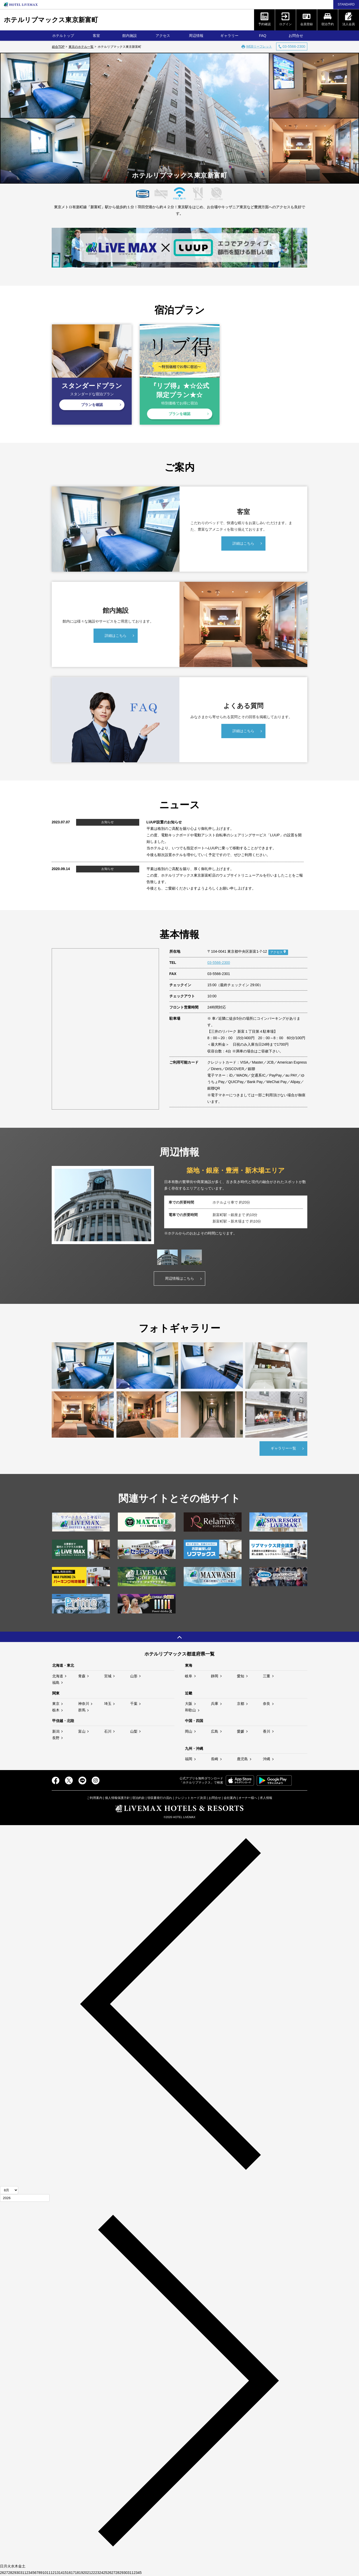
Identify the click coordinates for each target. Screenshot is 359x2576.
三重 (266, 1676)
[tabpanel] (179, 1205)
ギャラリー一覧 (283, 1448)
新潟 (55, 1731)
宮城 (107, 1676)
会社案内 (230, 1798)
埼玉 (107, 1703)
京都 (240, 1703)
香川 (266, 1731)
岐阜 (188, 1676)
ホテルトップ (63, 36)
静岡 (214, 1676)
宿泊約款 (138, 1798)
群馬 (81, 1710)
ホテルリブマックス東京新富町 (51, 19)
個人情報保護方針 (117, 1798)
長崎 (214, 1759)
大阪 (188, 1703)
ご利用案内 (94, 1798)
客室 (96, 36)
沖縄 (266, 1759)
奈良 (266, 1703)
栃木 (55, 1710)
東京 (55, 1703)
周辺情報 (196, 36)
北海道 (57, 1676)
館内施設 (129, 36)
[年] (25, 2198)
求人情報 (266, 1798)
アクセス (163, 36)
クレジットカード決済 (190, 1798)
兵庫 (214, 1703)
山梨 (133, 1731)
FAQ (262, 36)
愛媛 (240, 1731)
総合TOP (58, 47)
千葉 (133, 1703)
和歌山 (190, 1710)
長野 (55, 1738)
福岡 (188, 1759)
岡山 (188, 1731)
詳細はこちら (243, 543)
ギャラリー (229, 36)
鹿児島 (242, 1759)
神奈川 (83, 1703)
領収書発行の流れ (159, 1798)
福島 (55, 1682)
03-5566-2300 (218, 962)
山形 (133, 1676)
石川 (107, 1731)
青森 (81, 1676)
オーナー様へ (247, 1798)
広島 (214, 1731)
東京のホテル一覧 (81, 47)
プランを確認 (92, 405)
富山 (81, 1731)
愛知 (240, 1676)
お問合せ (296, 36)
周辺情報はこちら (179, 1278)
